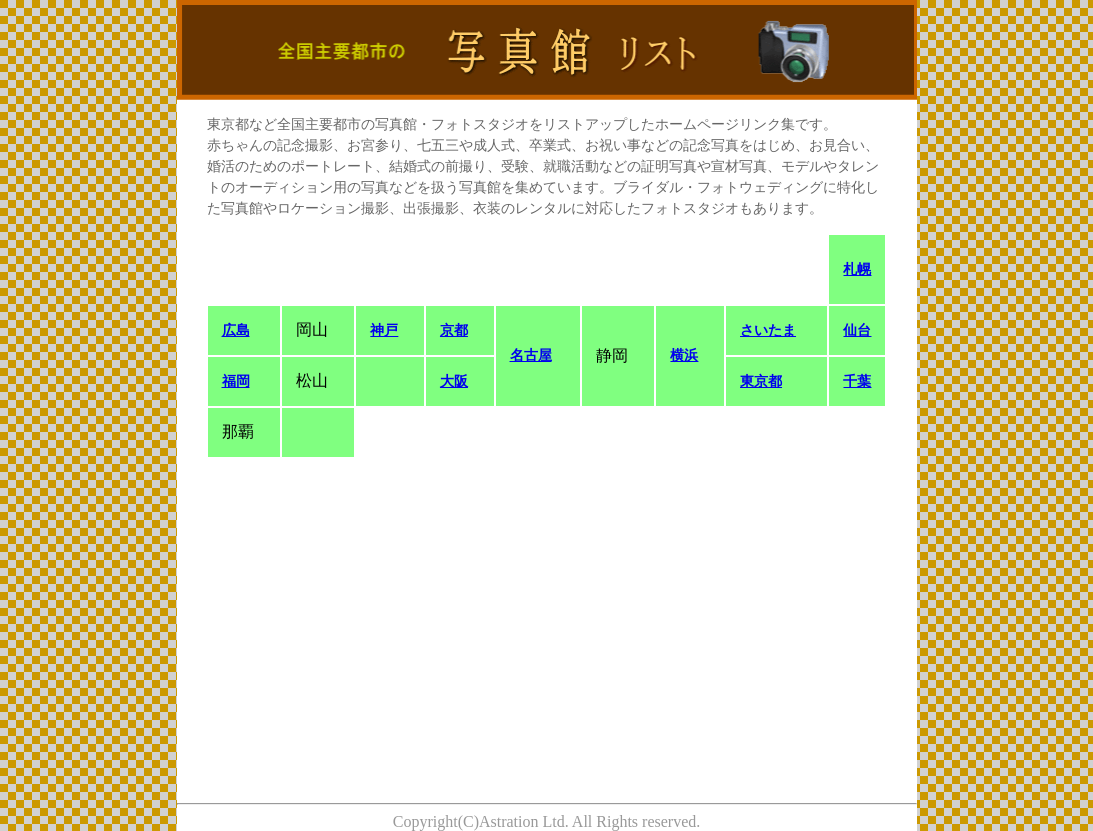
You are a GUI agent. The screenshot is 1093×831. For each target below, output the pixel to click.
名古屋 (531, 355)
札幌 (857, 269)
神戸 (384, 330)
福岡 (236, 381)
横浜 (684, 355)
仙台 (857, 330)
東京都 (761, 381)
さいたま (768, 330)
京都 (454, 330)
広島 (236, 330)
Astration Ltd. (524, 821)
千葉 (857, 381)
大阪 (454, 381)
